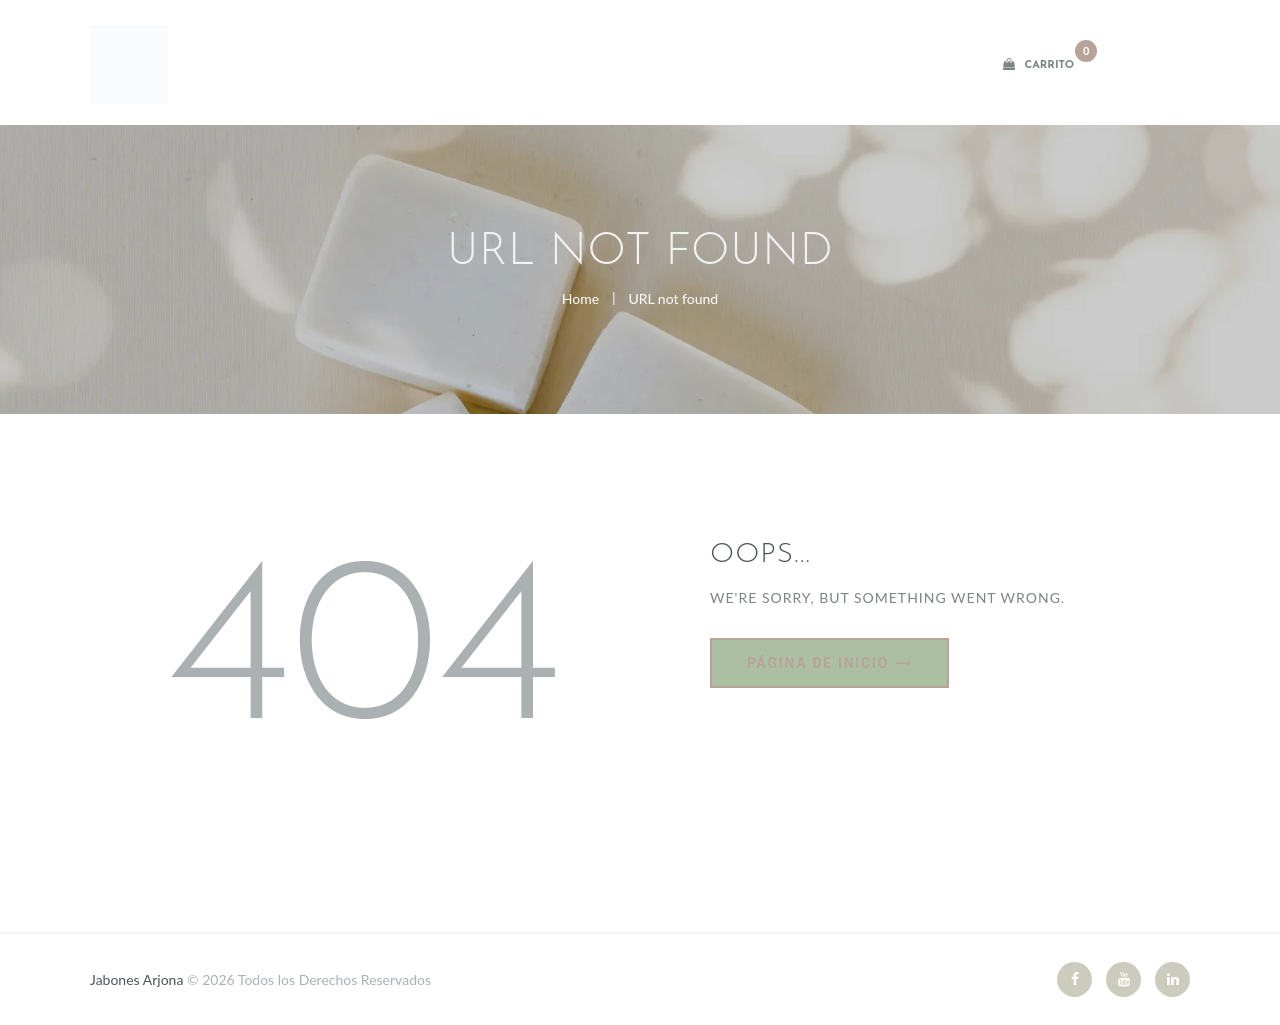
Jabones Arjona (138, 979)
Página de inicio (818, 663)
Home (580, 298)
